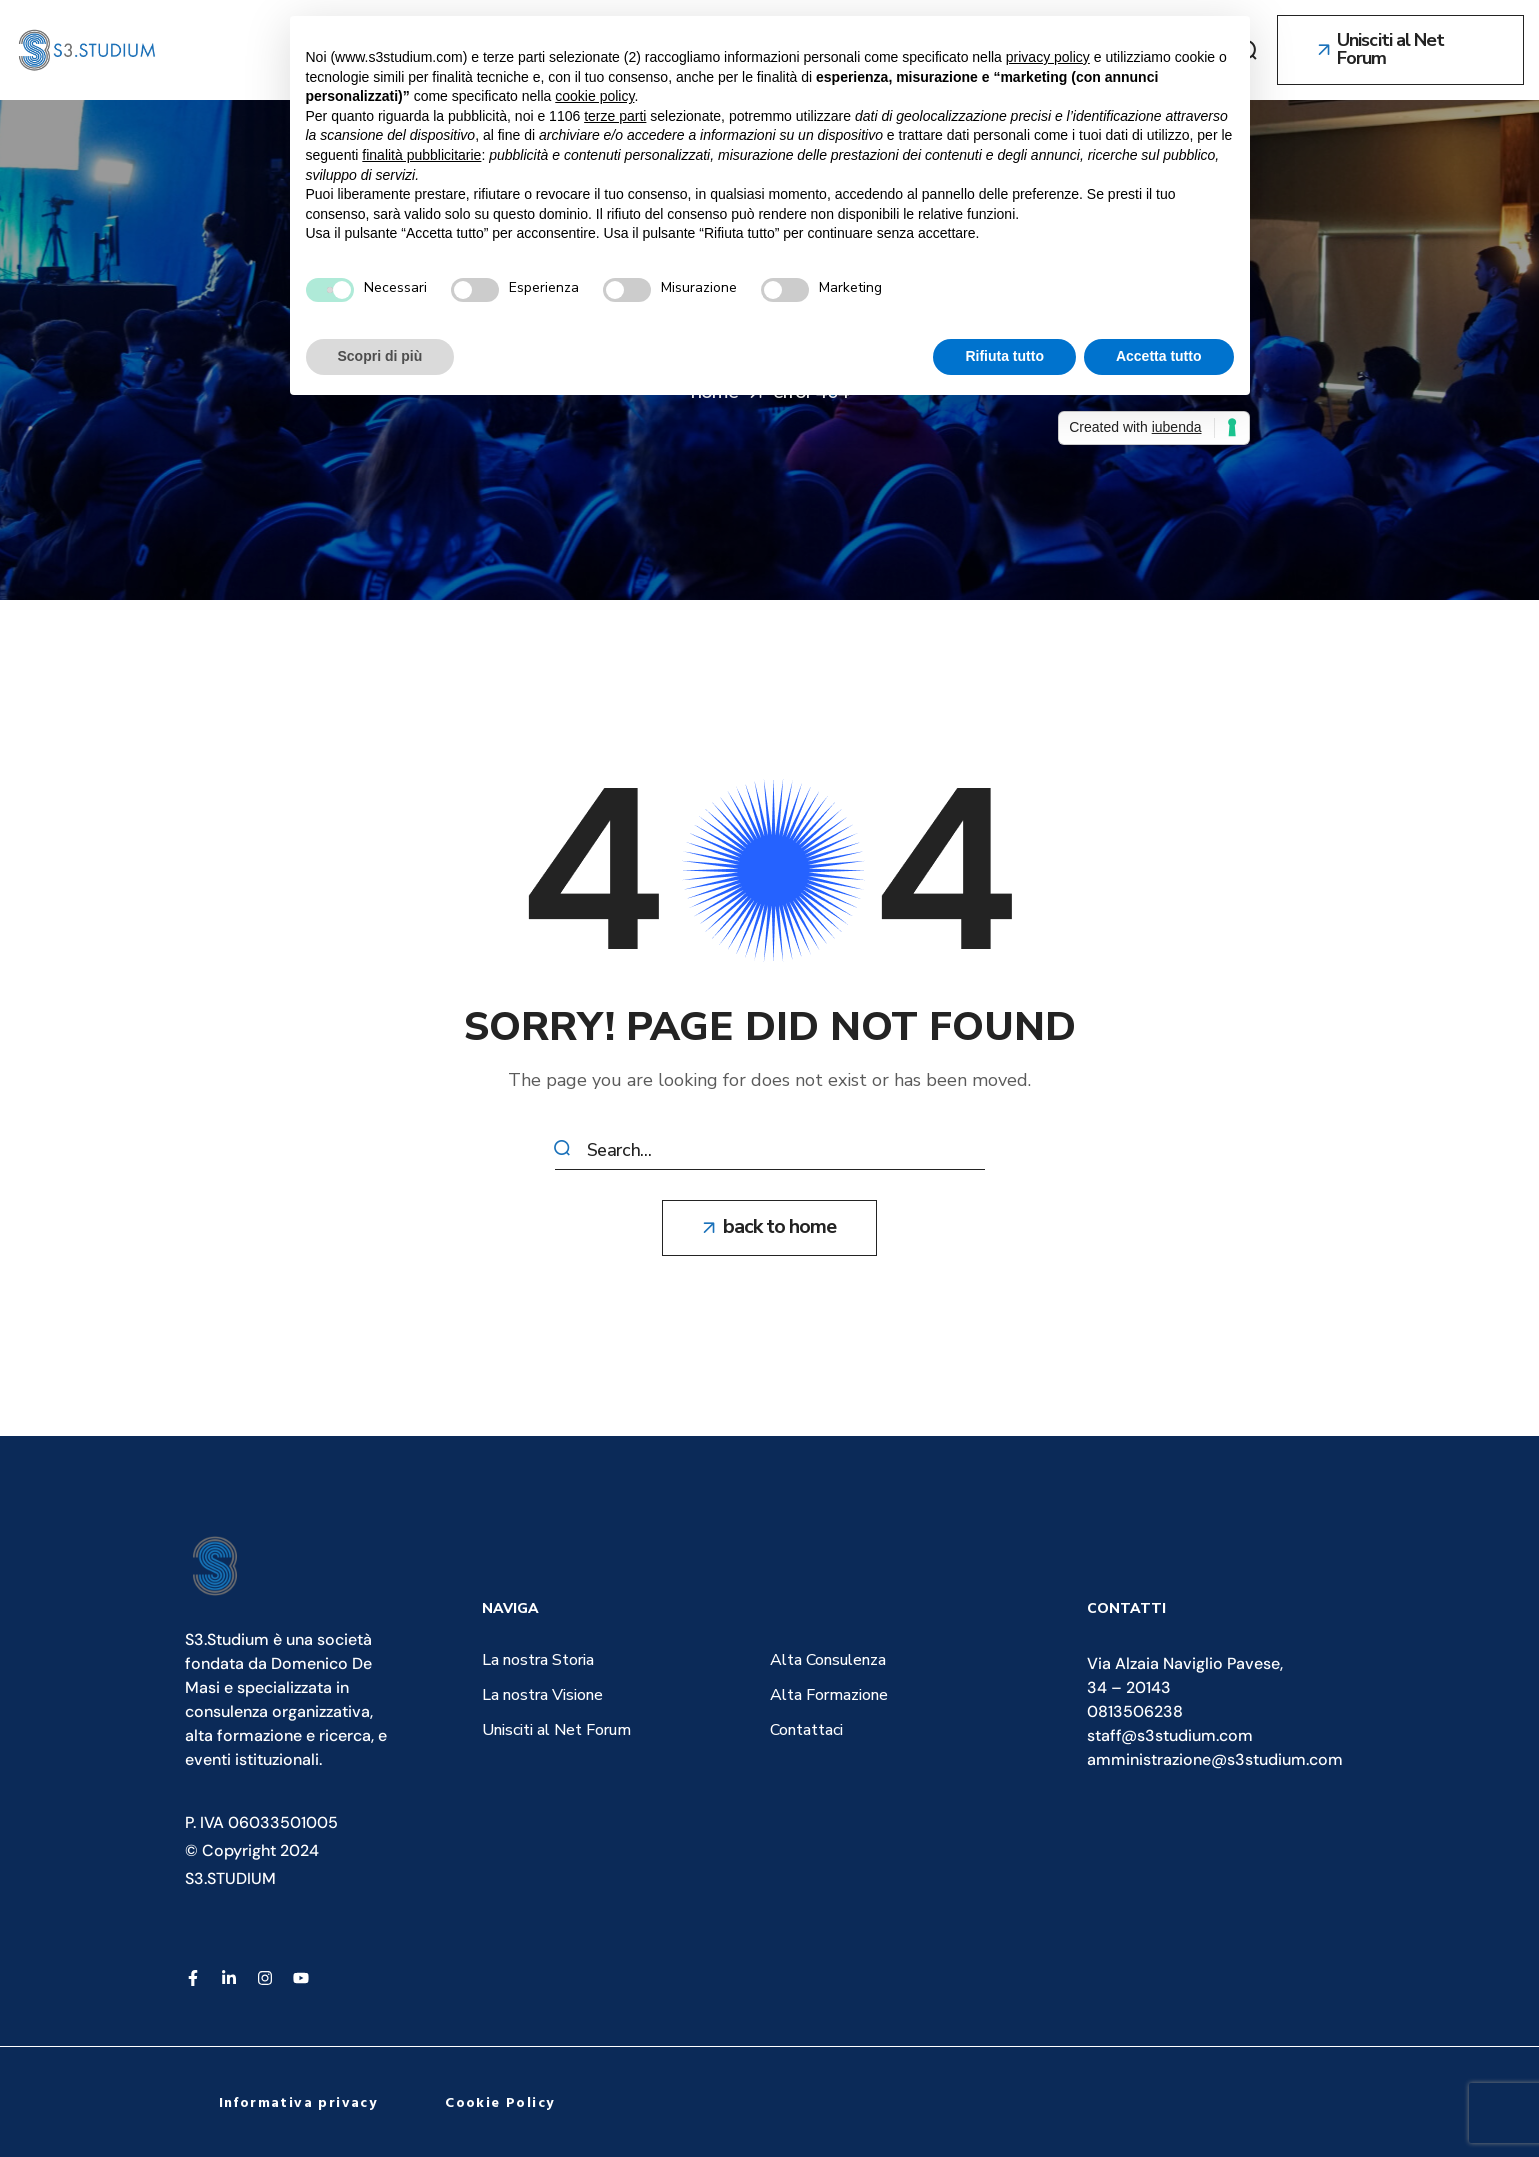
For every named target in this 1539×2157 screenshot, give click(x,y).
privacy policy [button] (1048, 57)
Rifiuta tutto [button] (1004, 356)
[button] (1400, 50)
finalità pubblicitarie (421, 155)
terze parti (615, 116)
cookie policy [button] (594, 96)
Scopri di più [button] (380, 356)
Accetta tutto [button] (1159, 356)
